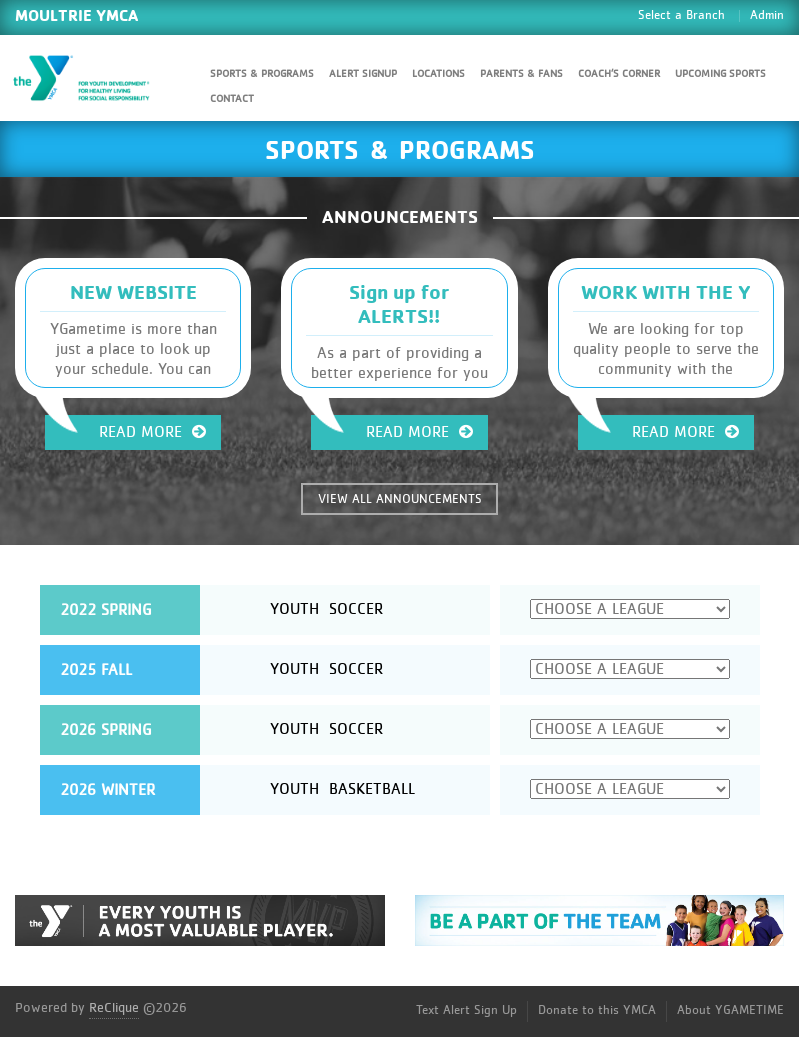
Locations (438, 73)
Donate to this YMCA (597, 1010)
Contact (232, 98)
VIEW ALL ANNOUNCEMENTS (400, 499)
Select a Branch (681, 15)
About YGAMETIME (730, 1010)
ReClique (114, 1008)
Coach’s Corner (619, 73)
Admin (767, 15)
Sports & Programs (262, 73)
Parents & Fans (521, 73)
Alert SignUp (363, 73)
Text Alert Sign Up (466, 1010)
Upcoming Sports (720, 73)
